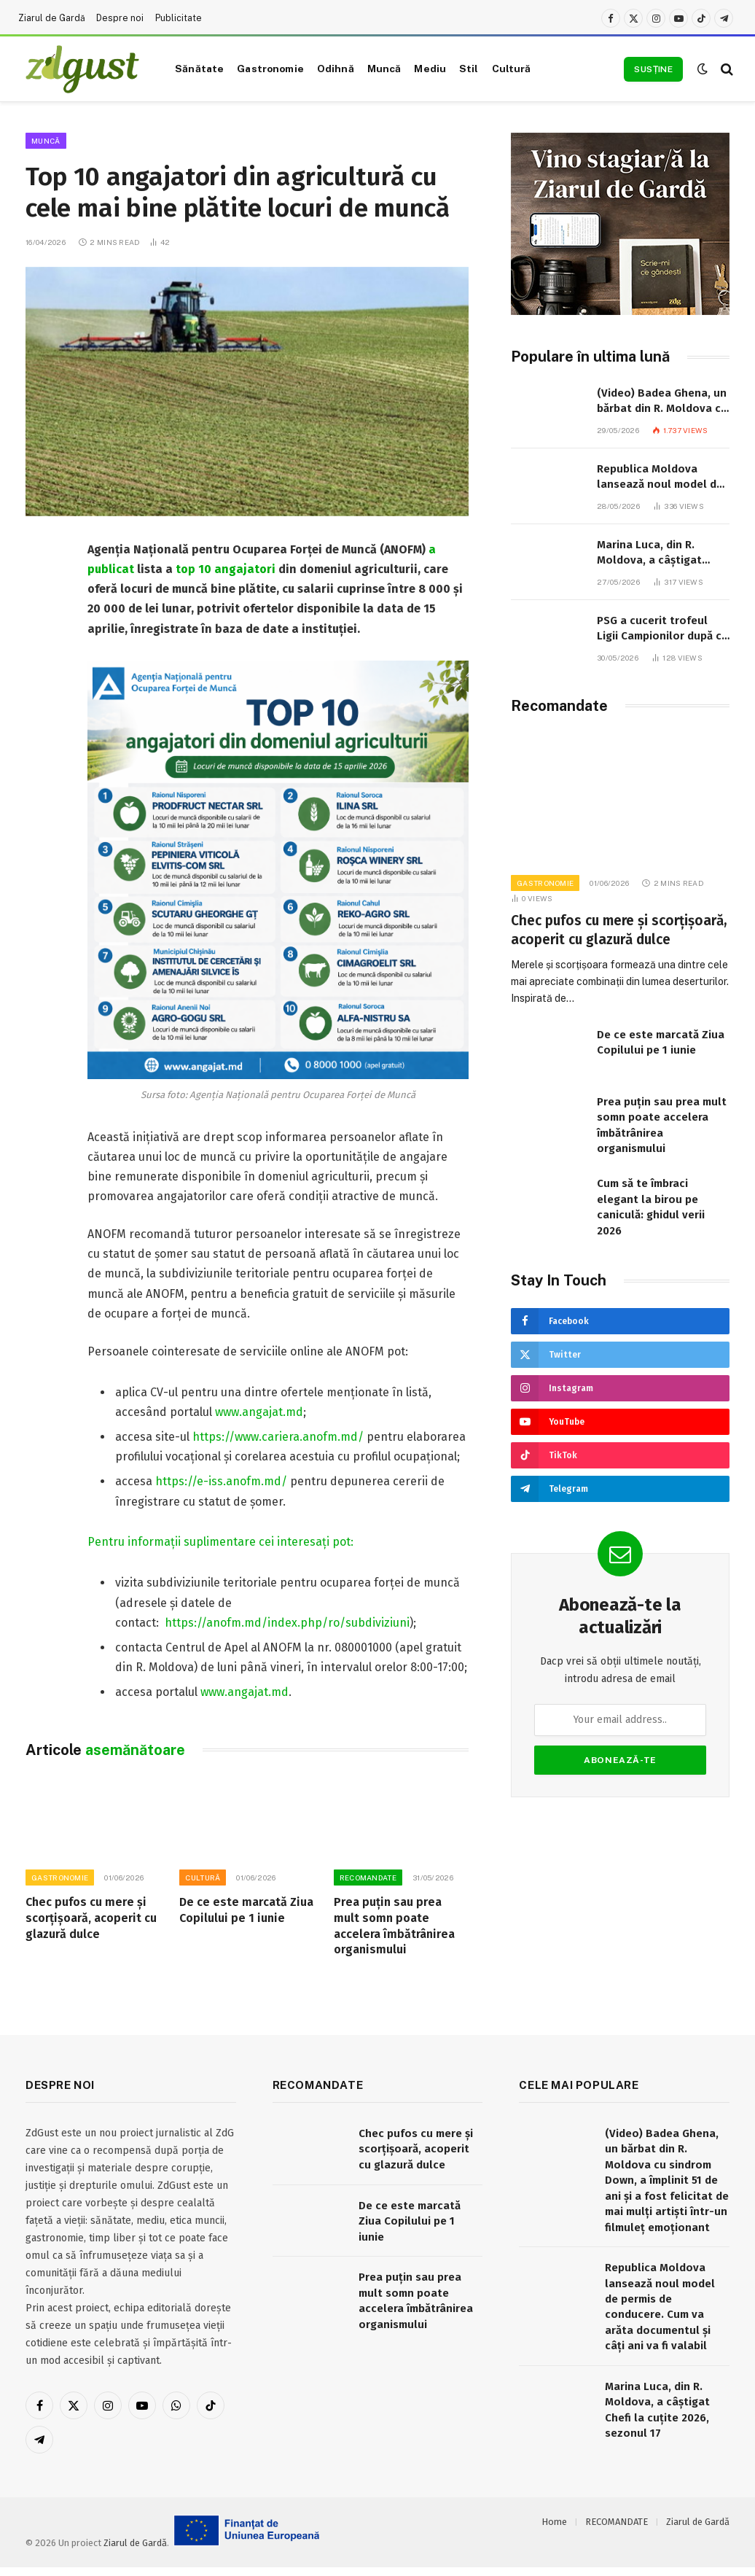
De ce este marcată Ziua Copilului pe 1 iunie (246, 1910)
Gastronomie (270, 68)
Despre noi (120, 18)
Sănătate (199, 68)
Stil (469, 68)
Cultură (511, 68)
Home (554, 2521)
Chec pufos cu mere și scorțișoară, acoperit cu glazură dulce (91, 1918)
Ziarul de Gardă (51, 18)
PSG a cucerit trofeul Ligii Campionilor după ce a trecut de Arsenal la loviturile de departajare (662, 629)
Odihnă (335, 68)
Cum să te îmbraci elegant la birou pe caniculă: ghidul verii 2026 (651, 1207)
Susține (653, 69)
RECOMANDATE (368, 1877)
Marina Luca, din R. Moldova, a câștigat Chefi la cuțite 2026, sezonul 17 (649, 553)
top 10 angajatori (225, 569)
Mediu (430, 68)
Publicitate (178, 18)
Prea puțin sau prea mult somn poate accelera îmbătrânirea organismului (394, 1925)
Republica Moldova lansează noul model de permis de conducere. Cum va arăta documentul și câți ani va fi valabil (662, 477)
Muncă (384, 68)
